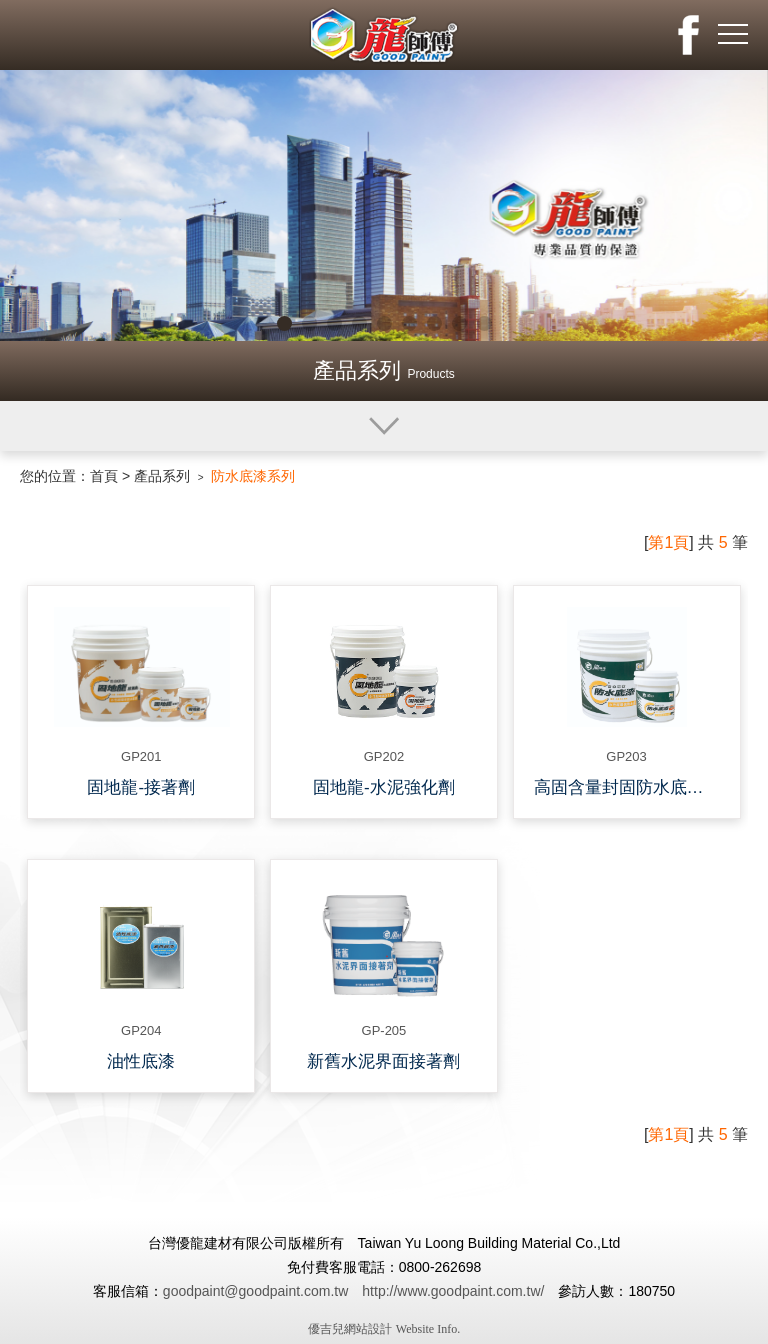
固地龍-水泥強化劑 (384, 787)
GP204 (141, 1030)
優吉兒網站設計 (350, 1329)
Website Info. (428, 1329)
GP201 (141, 756)
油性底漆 (141, 1061)
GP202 (384, 756)
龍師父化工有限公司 (384, 35)
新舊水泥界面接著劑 (383, 1061)
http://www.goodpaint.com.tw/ (453, 1291)
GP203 (626, 756)
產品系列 (162, 476)
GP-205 (384, 1030)
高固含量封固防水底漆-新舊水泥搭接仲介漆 (632, 787)
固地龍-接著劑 (141, 787)
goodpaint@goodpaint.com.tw (255, 1291)
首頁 (104, 476)
